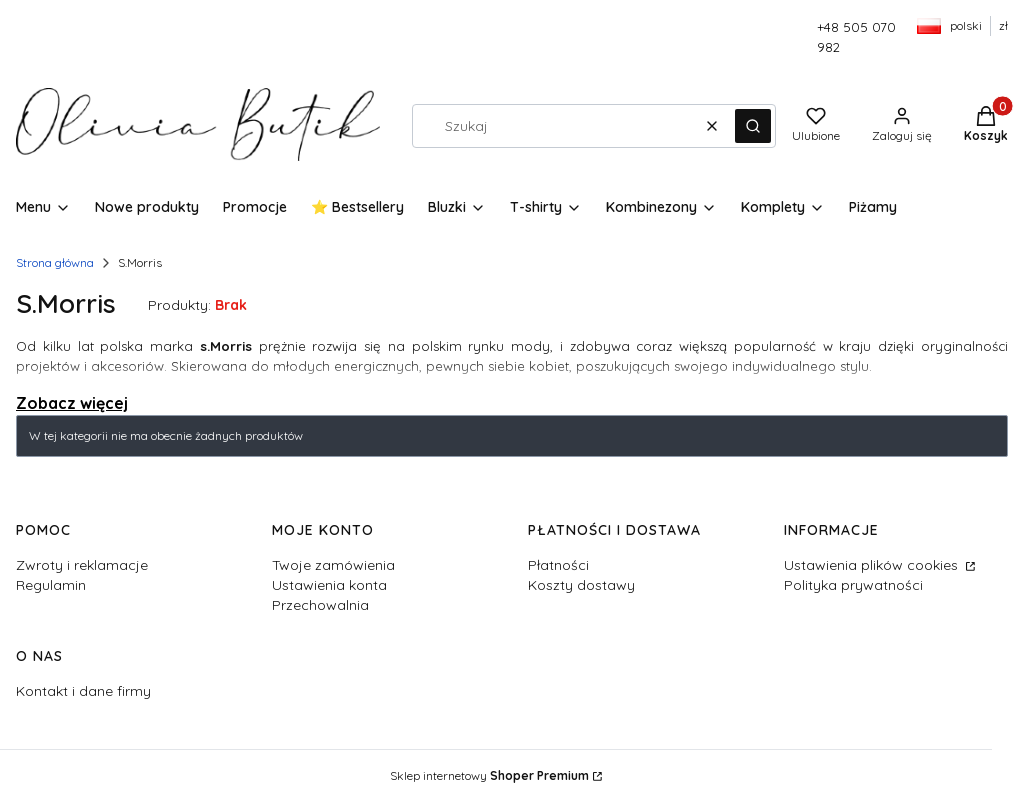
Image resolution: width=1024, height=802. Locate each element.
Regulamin (51, 585)
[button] (753, 126)
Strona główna (55, 262)
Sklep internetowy (489, 775)
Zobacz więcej (72, 403)
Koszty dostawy (581, 585)
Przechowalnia (320, 605)
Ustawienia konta (329, 585)
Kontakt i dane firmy (83, 691)
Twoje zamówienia (333, 565)
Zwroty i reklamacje (82, 565)
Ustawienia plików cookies (873, 565)
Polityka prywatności (853, 585)
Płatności (558, 565)
